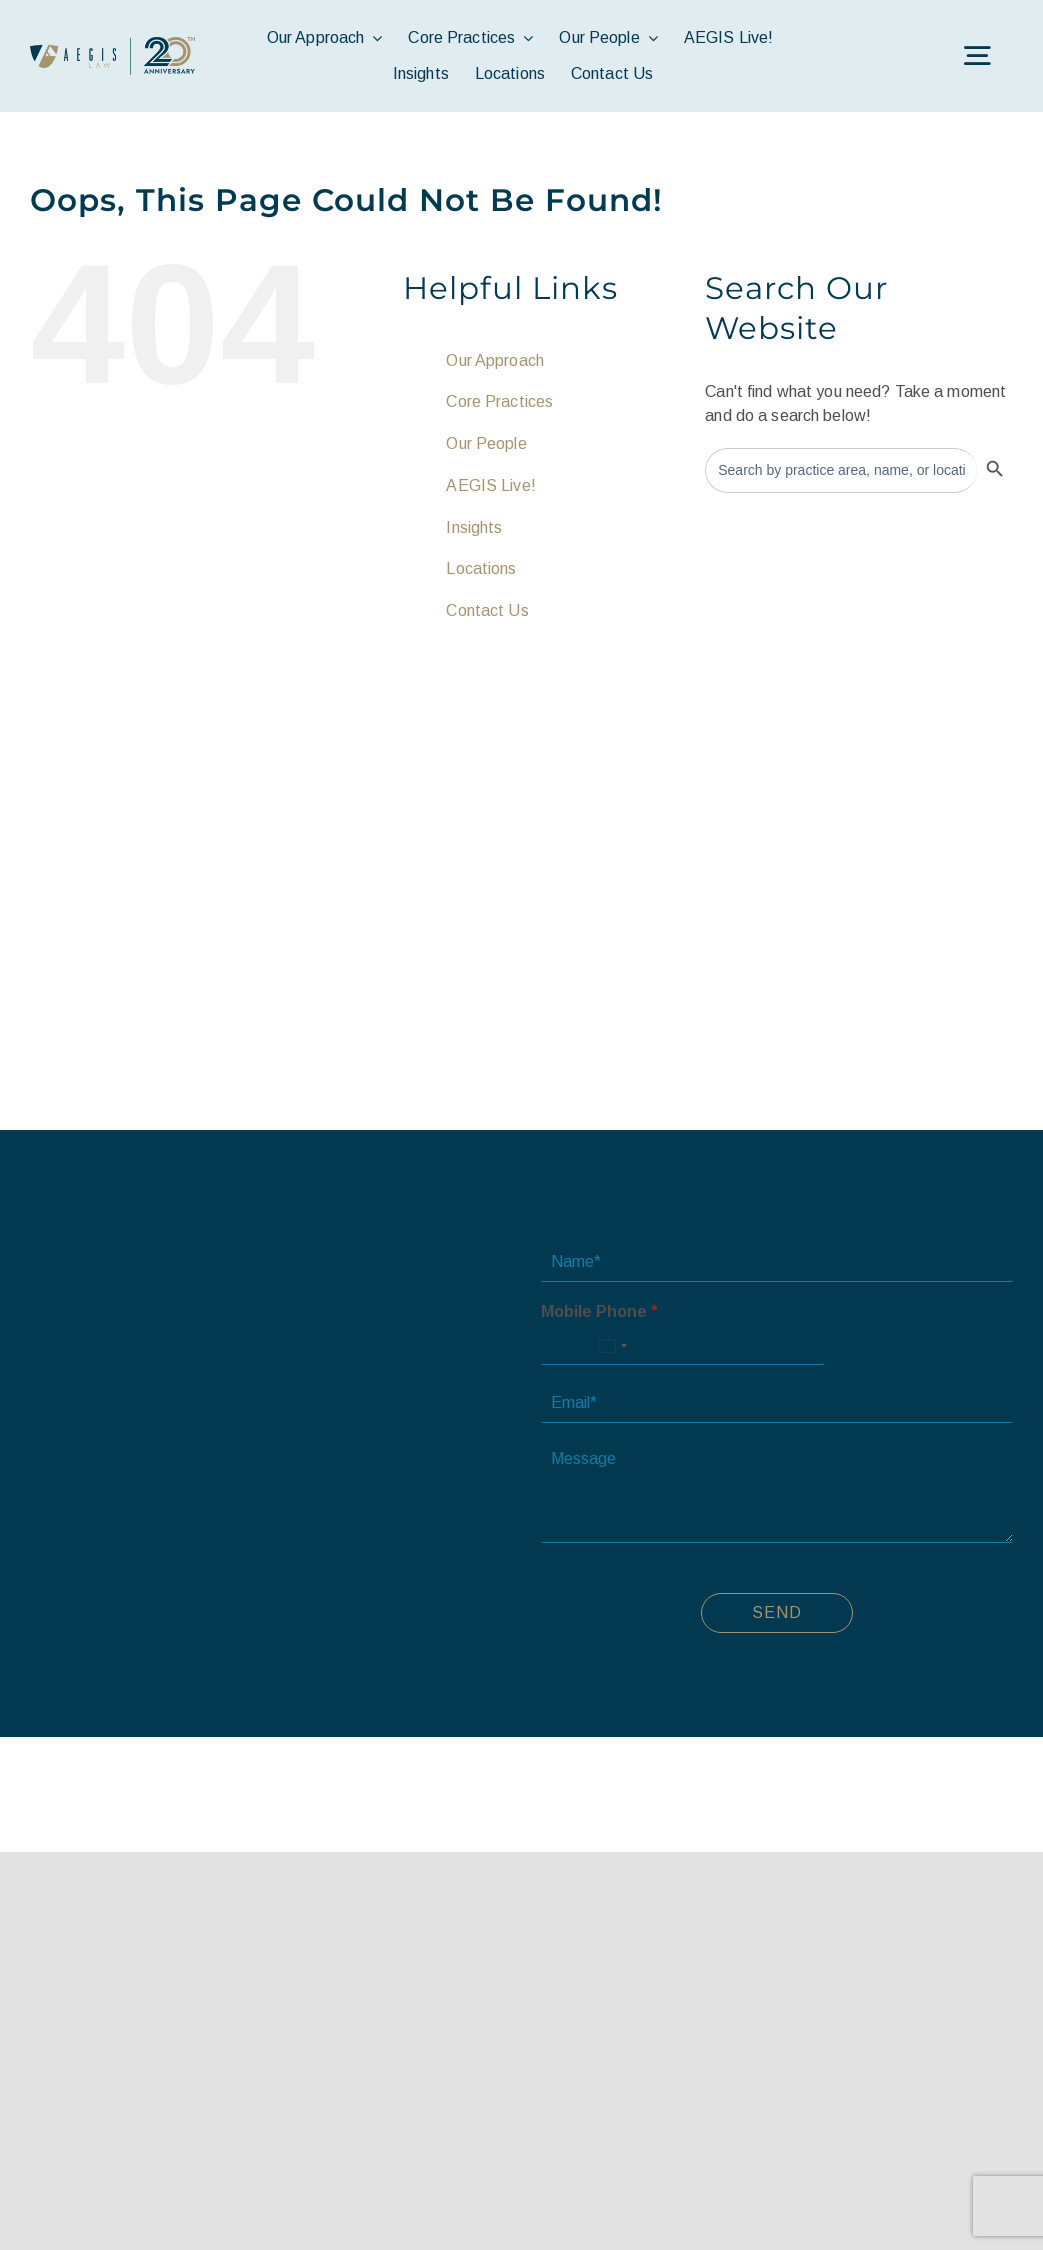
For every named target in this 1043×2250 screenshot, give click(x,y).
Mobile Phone (599, 1311)
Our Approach (495, 360)
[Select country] (612, 1346)
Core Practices (499, 401)
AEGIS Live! (490, 485)
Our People (486, 443)
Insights (474, 527)
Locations (481, 568)
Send (777, 1612)
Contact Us (487, 610)
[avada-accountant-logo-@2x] (112, 44)
